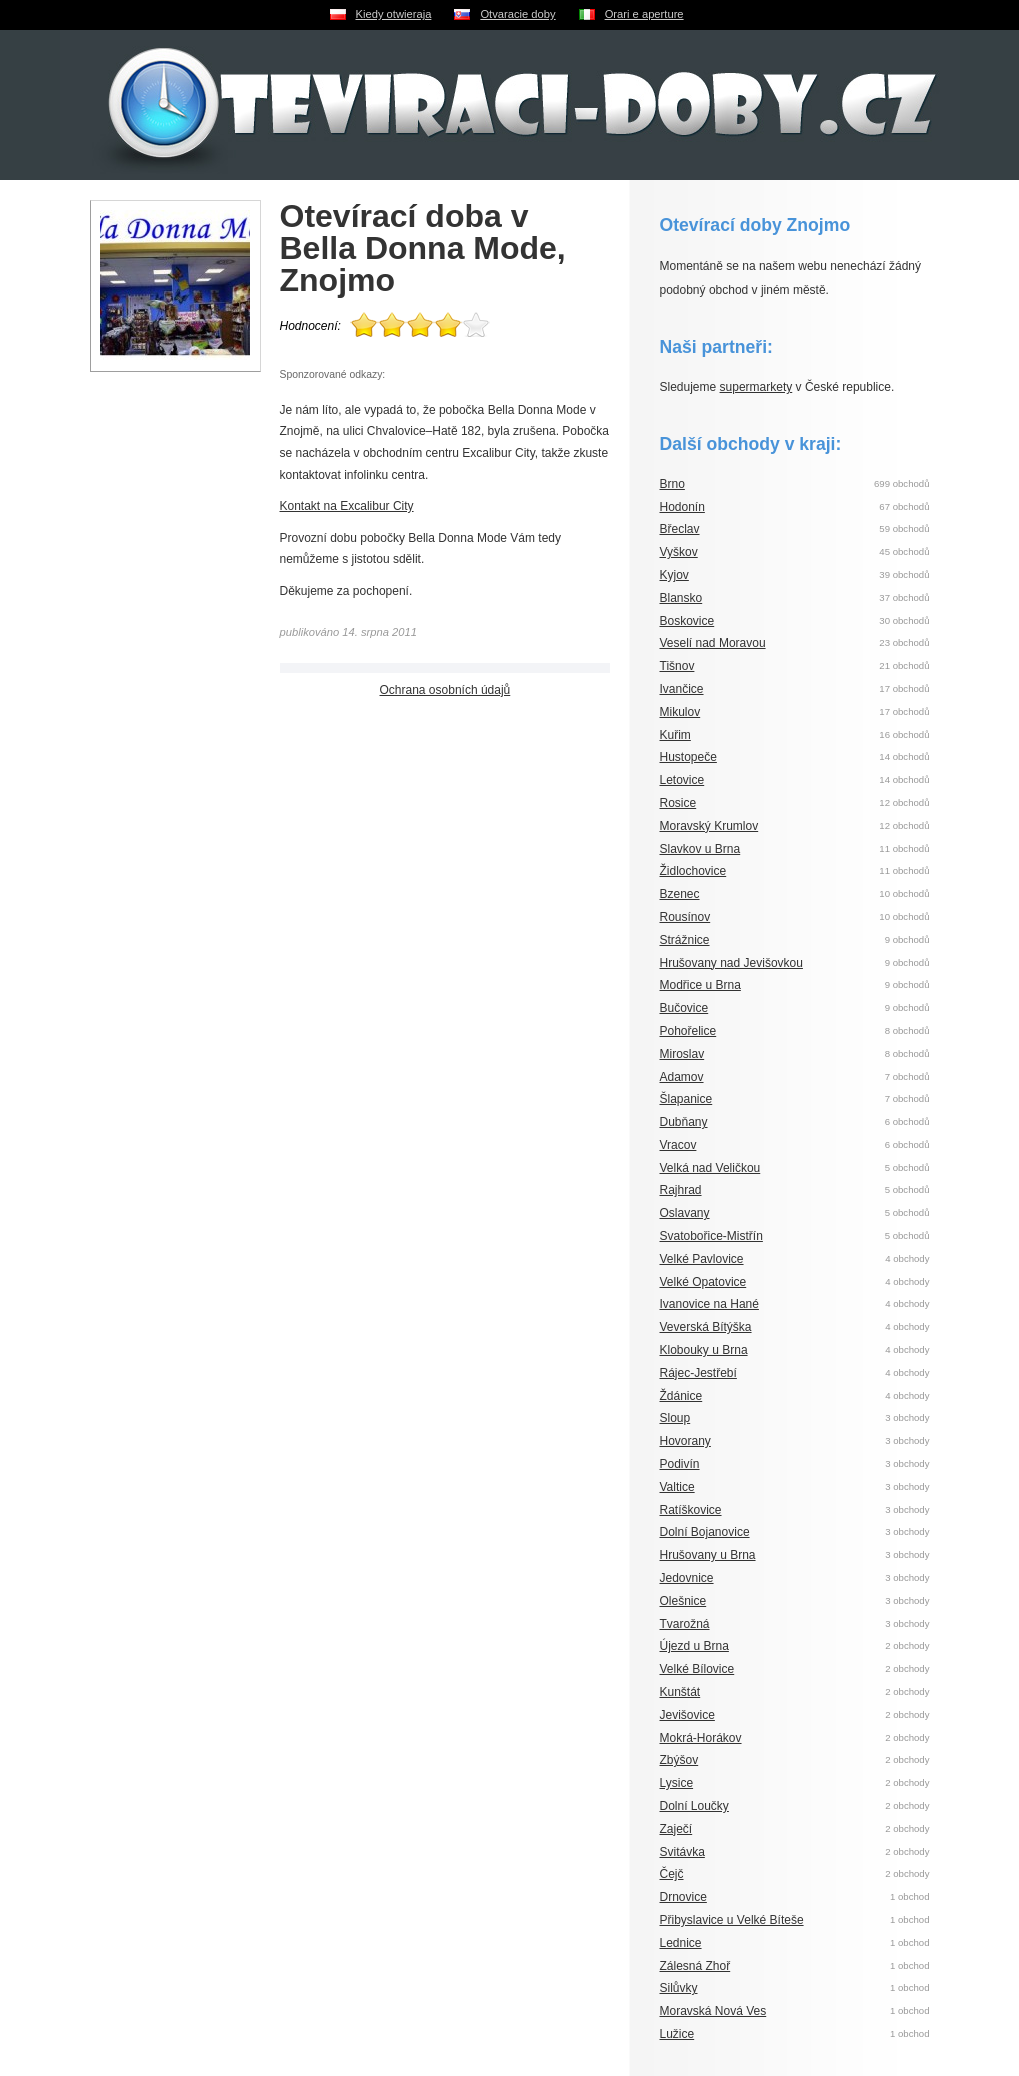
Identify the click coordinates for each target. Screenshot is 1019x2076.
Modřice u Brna (700, 985)
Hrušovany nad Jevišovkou (731, 963)
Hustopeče (688, 757)
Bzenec (680, 894)
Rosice (678, 803)
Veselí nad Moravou (713, 643)
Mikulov (680, 712)
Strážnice (685, 940)
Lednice (681, 1943)
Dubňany (684, 1122)
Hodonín (682, 507)
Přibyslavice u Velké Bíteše (732, 1920)
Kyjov (674, 575)
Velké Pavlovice (702, 1259)
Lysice (677, 1783)
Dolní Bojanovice (705, 1532)
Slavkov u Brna (700, 849)
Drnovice (683, 1897)
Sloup (675, 1418)
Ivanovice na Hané (709, 1304)
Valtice (677, 1487)
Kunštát (680, 1692)
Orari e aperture (644, 14)
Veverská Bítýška (706, 1327)
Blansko (681, 598)
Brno (672, 484)
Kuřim (675, 735)
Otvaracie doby (517, 14)
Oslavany (685, 1213)
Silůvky (679, 1988)
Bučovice (684, 1008)
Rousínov (685, 917)
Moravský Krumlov (709, 826)
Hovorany (685, 1441)
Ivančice (682, 689)
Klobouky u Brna (704, 1350)
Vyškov (679, 552)
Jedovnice (687, 1578)
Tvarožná (685, 1624)
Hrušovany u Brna (708, 1555)
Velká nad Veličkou (710, 1168)
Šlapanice (686, 1099)
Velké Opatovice (703, 1282)
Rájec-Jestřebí (698, 1373)
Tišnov (677, 666)
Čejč (672, 1874)
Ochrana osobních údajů (445, 690)
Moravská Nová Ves (713, 2011)
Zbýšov (679, 1760)
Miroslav (682, 1054)
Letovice (682, 780)
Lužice (677, 2034)
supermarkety (756, 387)
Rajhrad (681, 1190)
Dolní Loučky (694, 1806)
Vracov (678, 1145)
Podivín (680, 1464)
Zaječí (676, 1829)
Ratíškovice (691, 1510)
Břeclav (680, 529)
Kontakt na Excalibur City (347, 506)
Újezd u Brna (694, 1646)
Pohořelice (688, 1031)
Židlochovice (693, 871)
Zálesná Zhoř (695, 1966)
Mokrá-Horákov (701, 1738)
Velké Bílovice (697, 1669)
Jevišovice (687, 1715)
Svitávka (682, 1852)
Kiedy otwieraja (394, 14)
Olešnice (683, 1601)
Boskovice (687, 621)
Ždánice (681, 1396)
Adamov (682, 1077)
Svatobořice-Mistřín (711, 1236)
